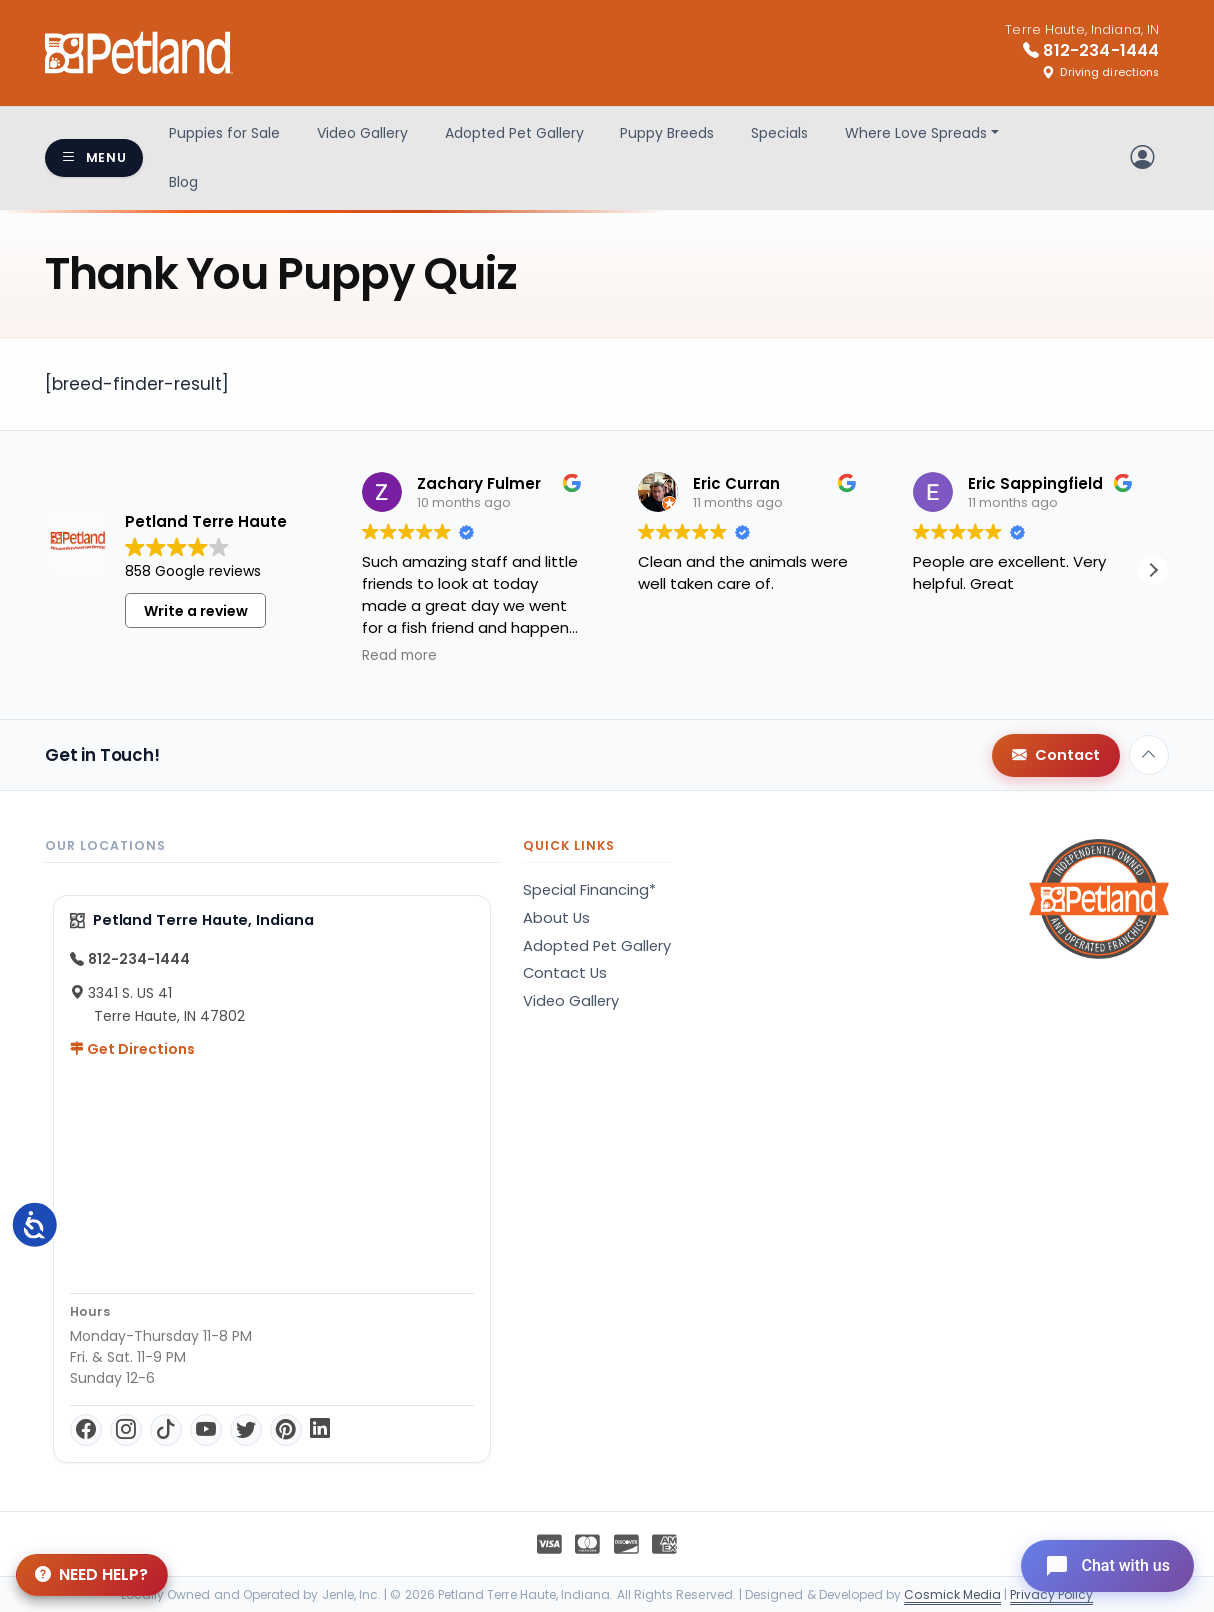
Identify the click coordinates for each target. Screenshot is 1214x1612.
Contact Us (565, 973)
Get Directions (132, 1049)
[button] (1153, 570)
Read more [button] (399, 656)
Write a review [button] (196, 611)
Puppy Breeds (667, 133)
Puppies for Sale (224, 133)
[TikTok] (166, 1430)
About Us (556, 918)
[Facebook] (86, 1430)
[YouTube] (206, 1430)
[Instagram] (126, 1430)
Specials (779, 133)
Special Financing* (589, 890)
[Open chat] (1107, 1566)
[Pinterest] (286, 1430)
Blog (183, 182)
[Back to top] (1149, 755)
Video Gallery (362, 133)
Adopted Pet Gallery (514, 133)
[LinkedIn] (320, 1430)
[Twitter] (246, 1430)
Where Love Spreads (916, 133)
